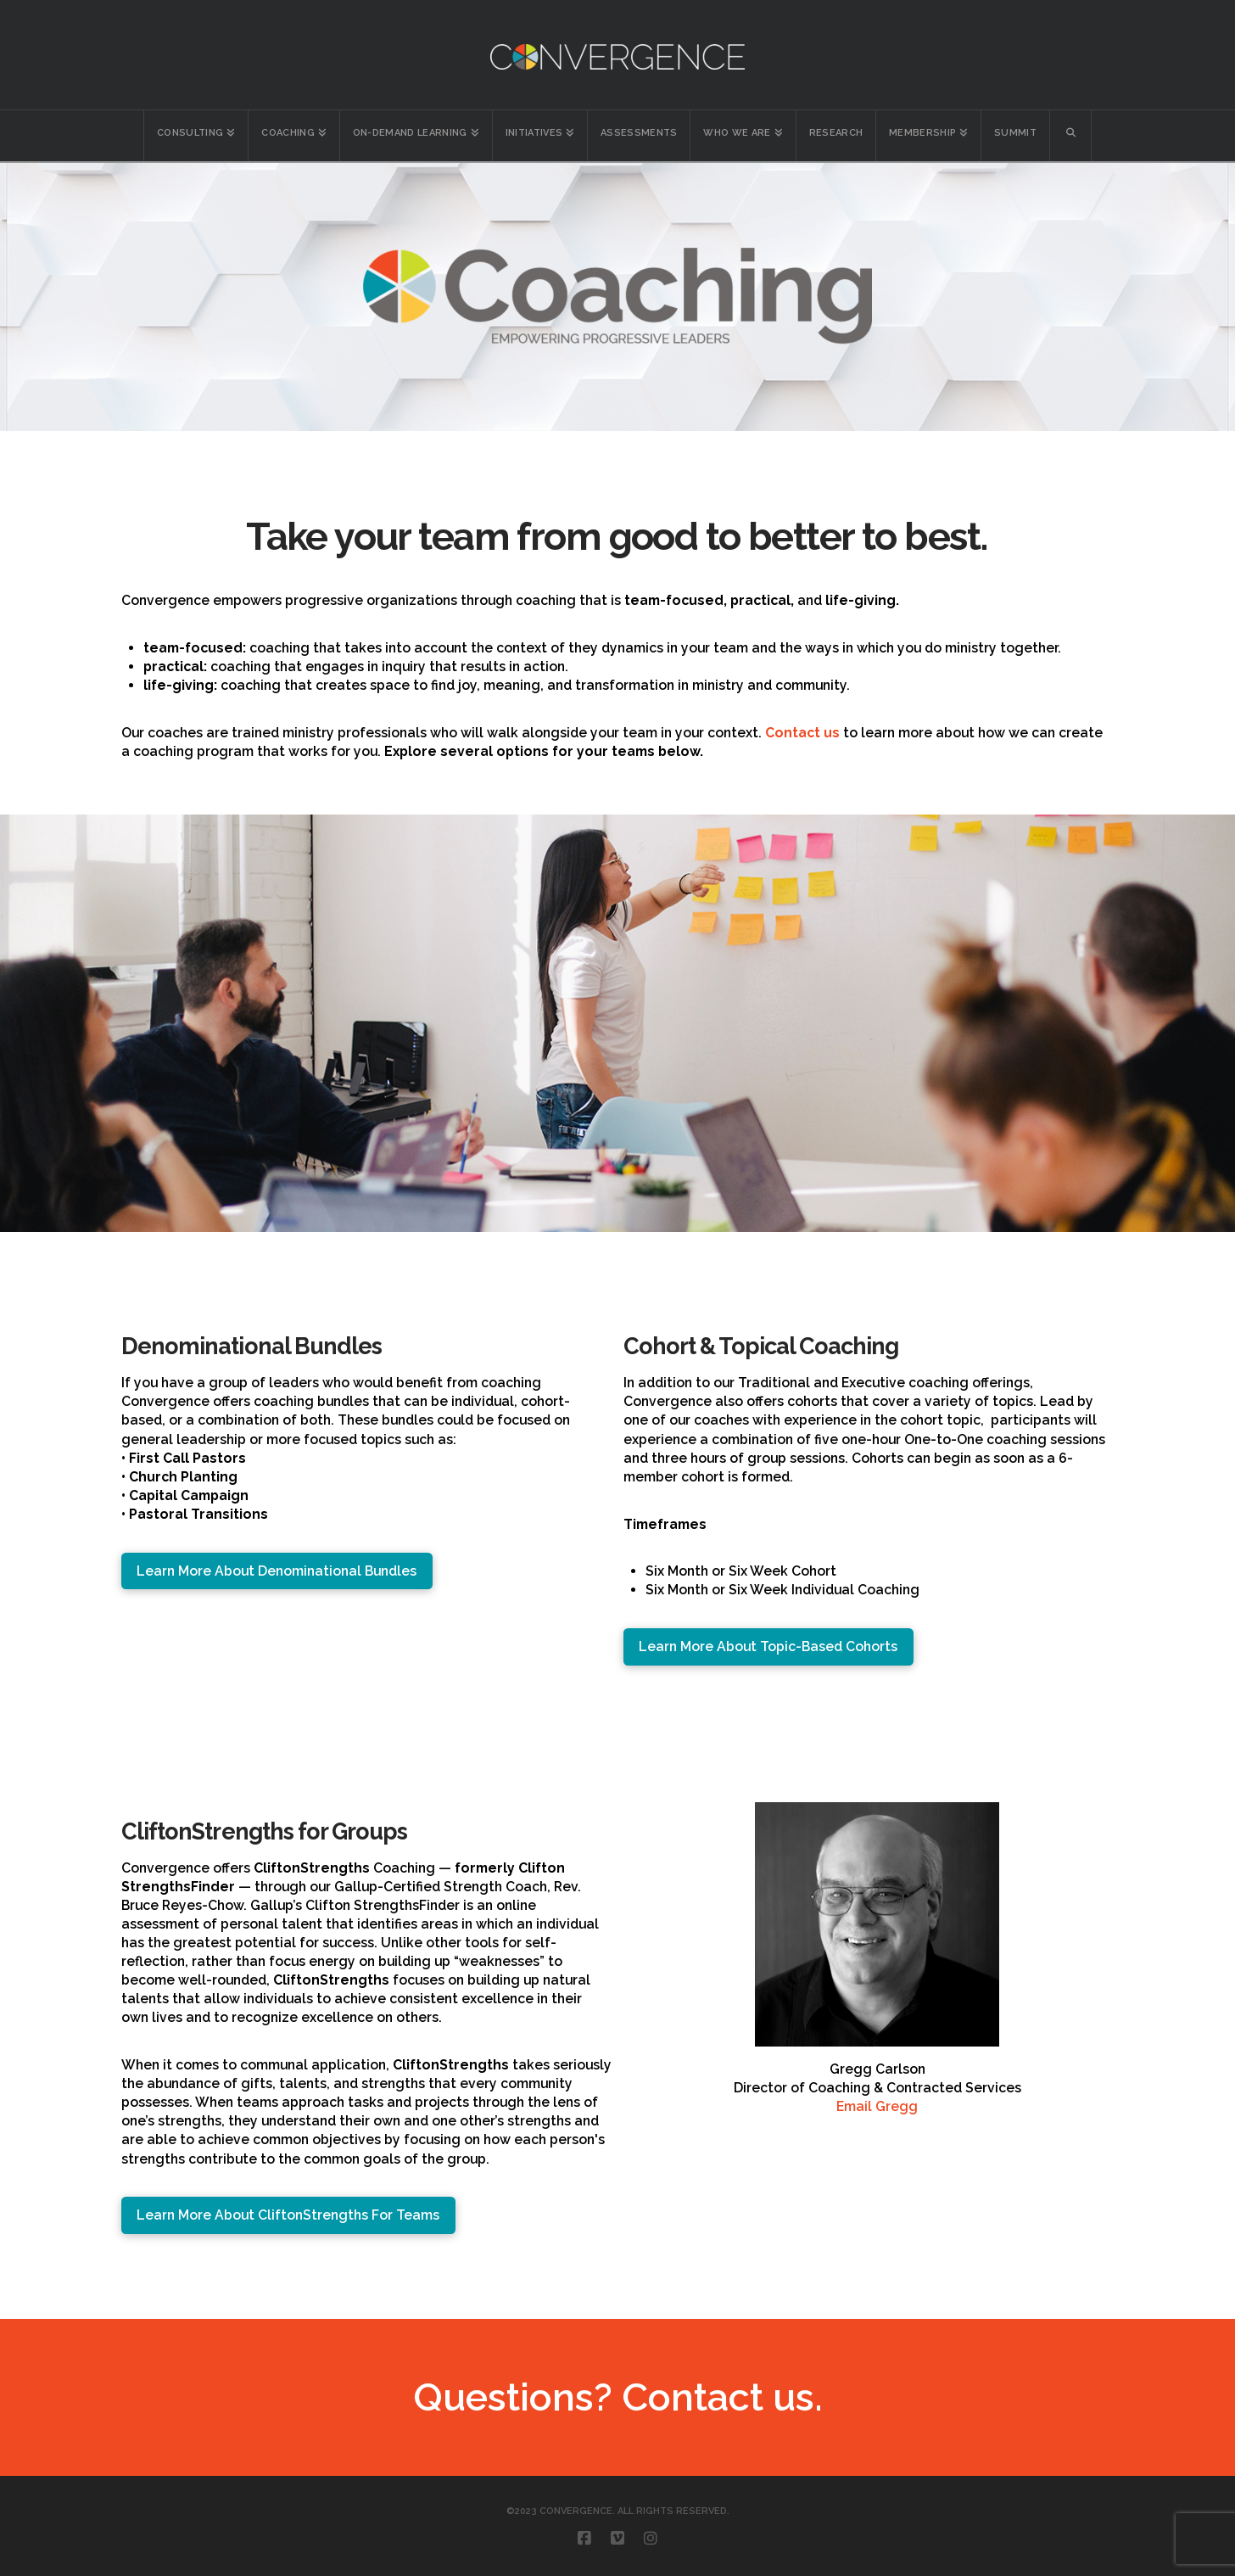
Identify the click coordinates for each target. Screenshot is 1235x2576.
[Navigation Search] (1071, 135)
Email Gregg (877, 2106)
